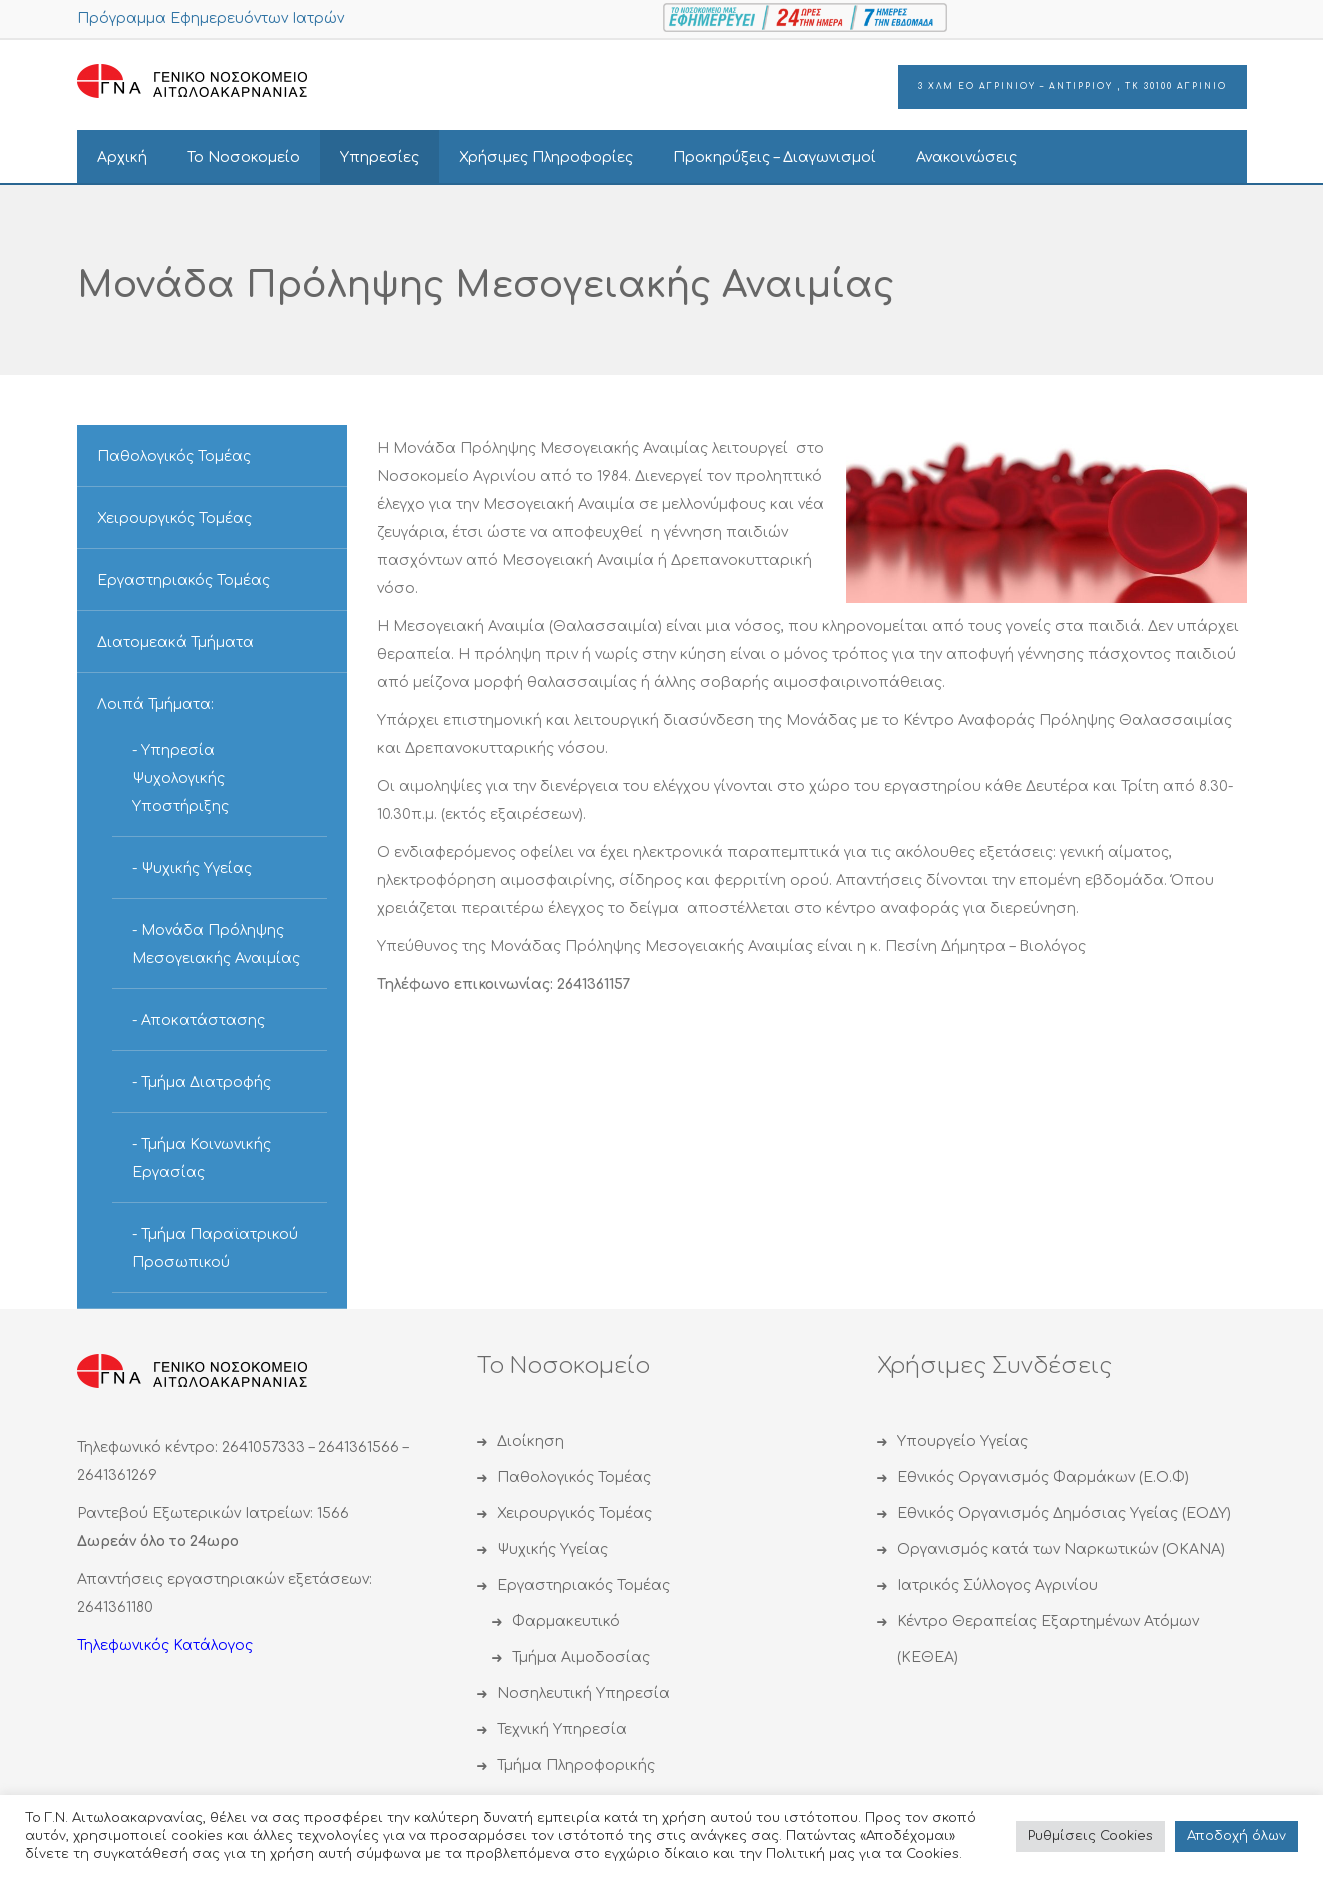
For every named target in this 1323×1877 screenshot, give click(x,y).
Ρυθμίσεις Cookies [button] (1090, 1836)
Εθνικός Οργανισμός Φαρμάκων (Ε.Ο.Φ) (1043, 1477)
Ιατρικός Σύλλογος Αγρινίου (997, 1585)
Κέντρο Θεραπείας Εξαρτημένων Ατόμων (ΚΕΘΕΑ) (1048, 1639)
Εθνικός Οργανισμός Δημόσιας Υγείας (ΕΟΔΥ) (1064, 1513)
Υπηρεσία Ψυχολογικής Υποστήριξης (180, 778)
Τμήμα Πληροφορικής (576, 1765)
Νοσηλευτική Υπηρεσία (583, 1693)
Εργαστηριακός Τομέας (183, 580)
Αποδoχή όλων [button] (1236, 1836)
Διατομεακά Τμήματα (175, 642)
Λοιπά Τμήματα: (155, 704)
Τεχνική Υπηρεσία (562, 1729)
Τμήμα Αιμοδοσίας (581, 1657)
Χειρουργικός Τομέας (174, 518)
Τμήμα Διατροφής (206, 1082)
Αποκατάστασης (203, 1020)
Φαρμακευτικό (566, 1621)
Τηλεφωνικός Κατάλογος (165, 1645)
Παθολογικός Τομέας (174, 456)
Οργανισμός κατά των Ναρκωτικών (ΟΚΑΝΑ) (1061, 1549)
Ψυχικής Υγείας (196, 868)
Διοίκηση (530, 1441)
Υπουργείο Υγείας (962, 1441)
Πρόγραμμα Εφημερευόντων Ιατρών (210, 18)
